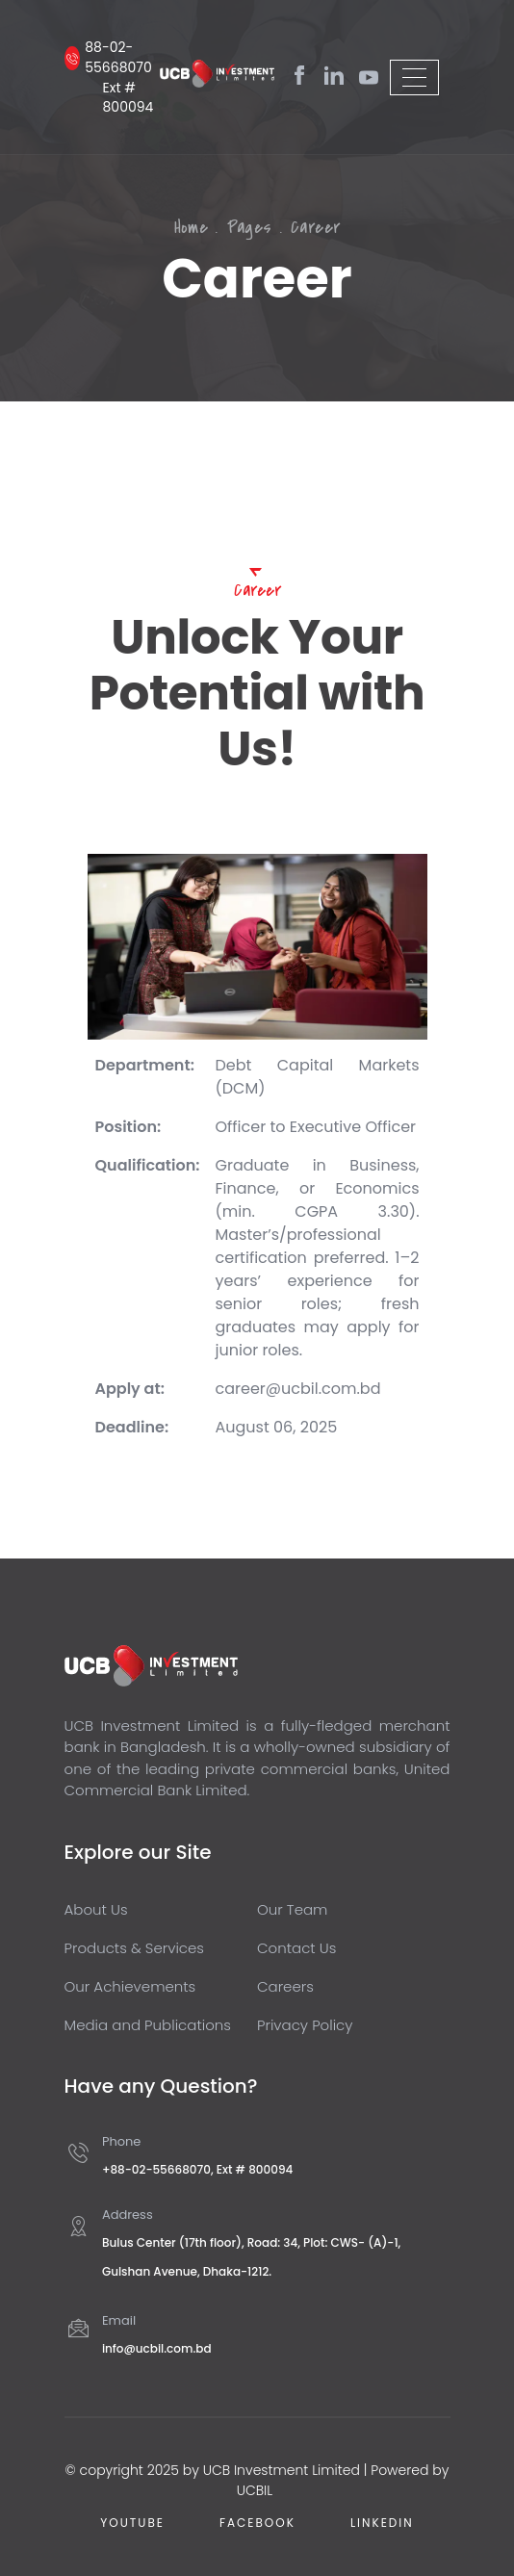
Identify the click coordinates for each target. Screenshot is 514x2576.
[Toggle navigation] (414, 77)
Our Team (292, 1909)
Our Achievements (130, 1986)
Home (191, 228)
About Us (96, 1909)
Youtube (132, 2522)
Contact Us (296, 1948)
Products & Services (134, 1948)
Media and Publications (147, 2025)
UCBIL (256, 2490)
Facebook (257, 2522)
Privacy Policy (304, 2025)
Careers (285, 1986)
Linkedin (382, 2522)
